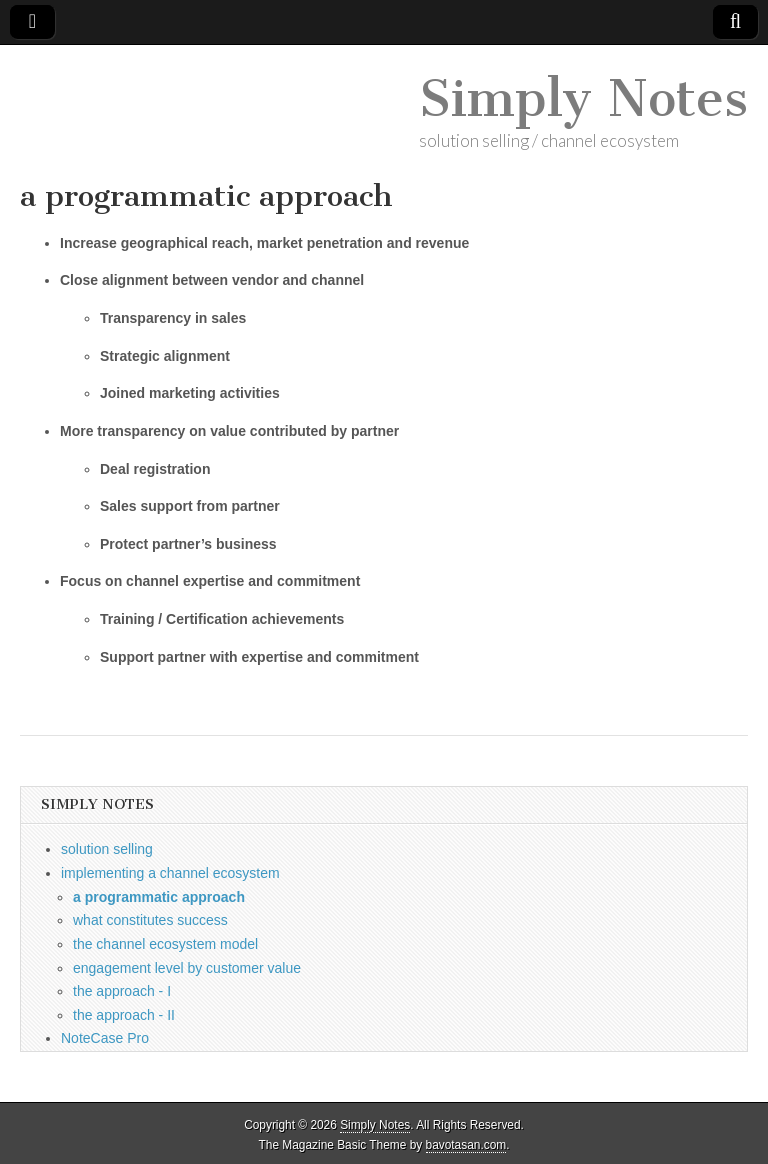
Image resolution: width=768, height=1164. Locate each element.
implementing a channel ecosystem (170, 873)
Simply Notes (583, 98)
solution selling (107, 849)
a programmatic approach (159, 897)
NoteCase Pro (105, 1038)
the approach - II (124, 1015)
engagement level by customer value (187, 968)
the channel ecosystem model (165, 944)
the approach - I (122, 991)
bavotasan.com (466, 1145)
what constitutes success (150, 920)
